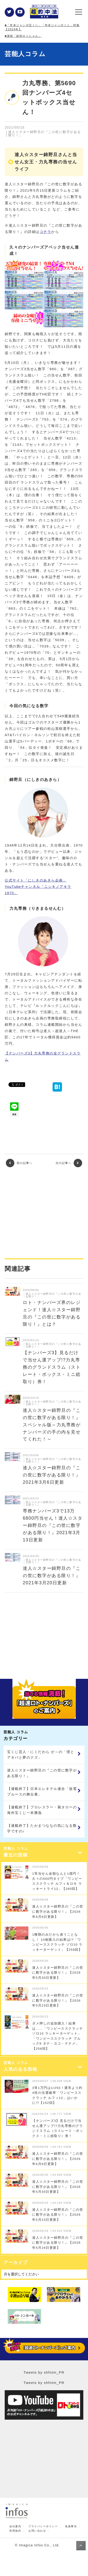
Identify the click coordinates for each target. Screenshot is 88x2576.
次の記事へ (69, 1163)
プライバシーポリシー (43, 2526)
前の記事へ (19, 1163)
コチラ (45, 232)
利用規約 (15, 2531)
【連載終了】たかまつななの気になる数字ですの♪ (42, 1828)
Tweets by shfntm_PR (43, 2372)
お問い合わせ (37, 2531)
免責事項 (71, 2526)
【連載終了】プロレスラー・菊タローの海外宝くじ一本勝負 (42, 1810)
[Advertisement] (44, 1213)
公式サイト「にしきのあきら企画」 (36, 880)
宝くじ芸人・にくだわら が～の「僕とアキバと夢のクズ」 (40, 1754)
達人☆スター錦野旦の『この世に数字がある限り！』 (42, 1773)
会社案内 (15, 2526)
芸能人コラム (25, 53)
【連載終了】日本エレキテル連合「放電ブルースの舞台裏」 (42, 1791)
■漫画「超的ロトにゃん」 (23, 36)
